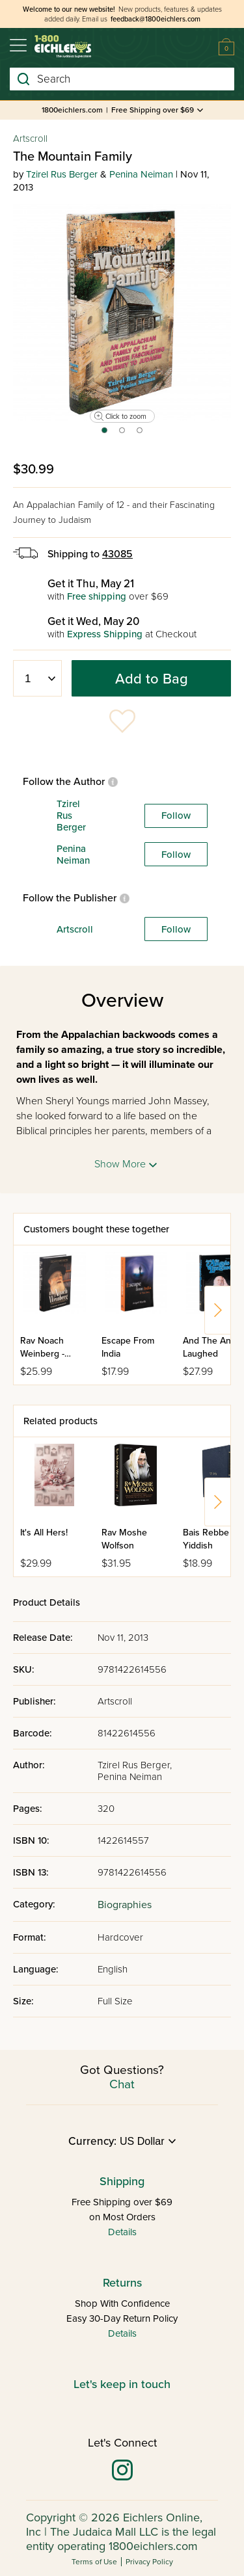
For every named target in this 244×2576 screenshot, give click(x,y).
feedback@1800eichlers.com (155, 19)
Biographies (125, 1904)
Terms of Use (94, 2561)
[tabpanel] (122, 312)
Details (122, 2232)
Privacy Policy (149, 2561)
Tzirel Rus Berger (62, 174)
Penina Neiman (141, 174)
